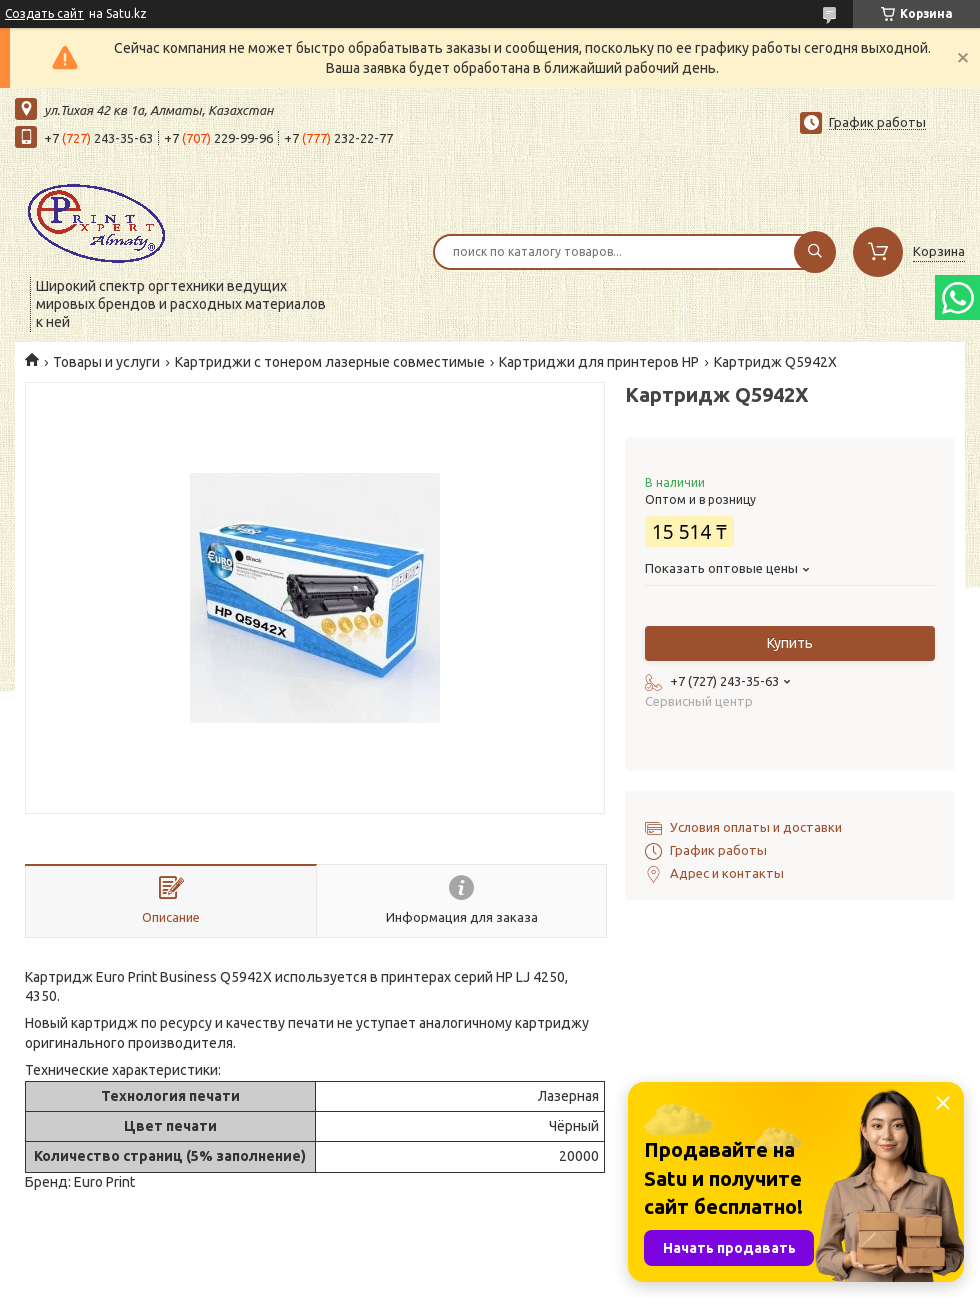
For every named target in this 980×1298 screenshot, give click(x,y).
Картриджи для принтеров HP (599, 362)
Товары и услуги (106, 362)
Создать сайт (44, 13)
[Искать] (815, 252)
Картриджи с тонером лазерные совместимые (330, 362)
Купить (790, 643)
